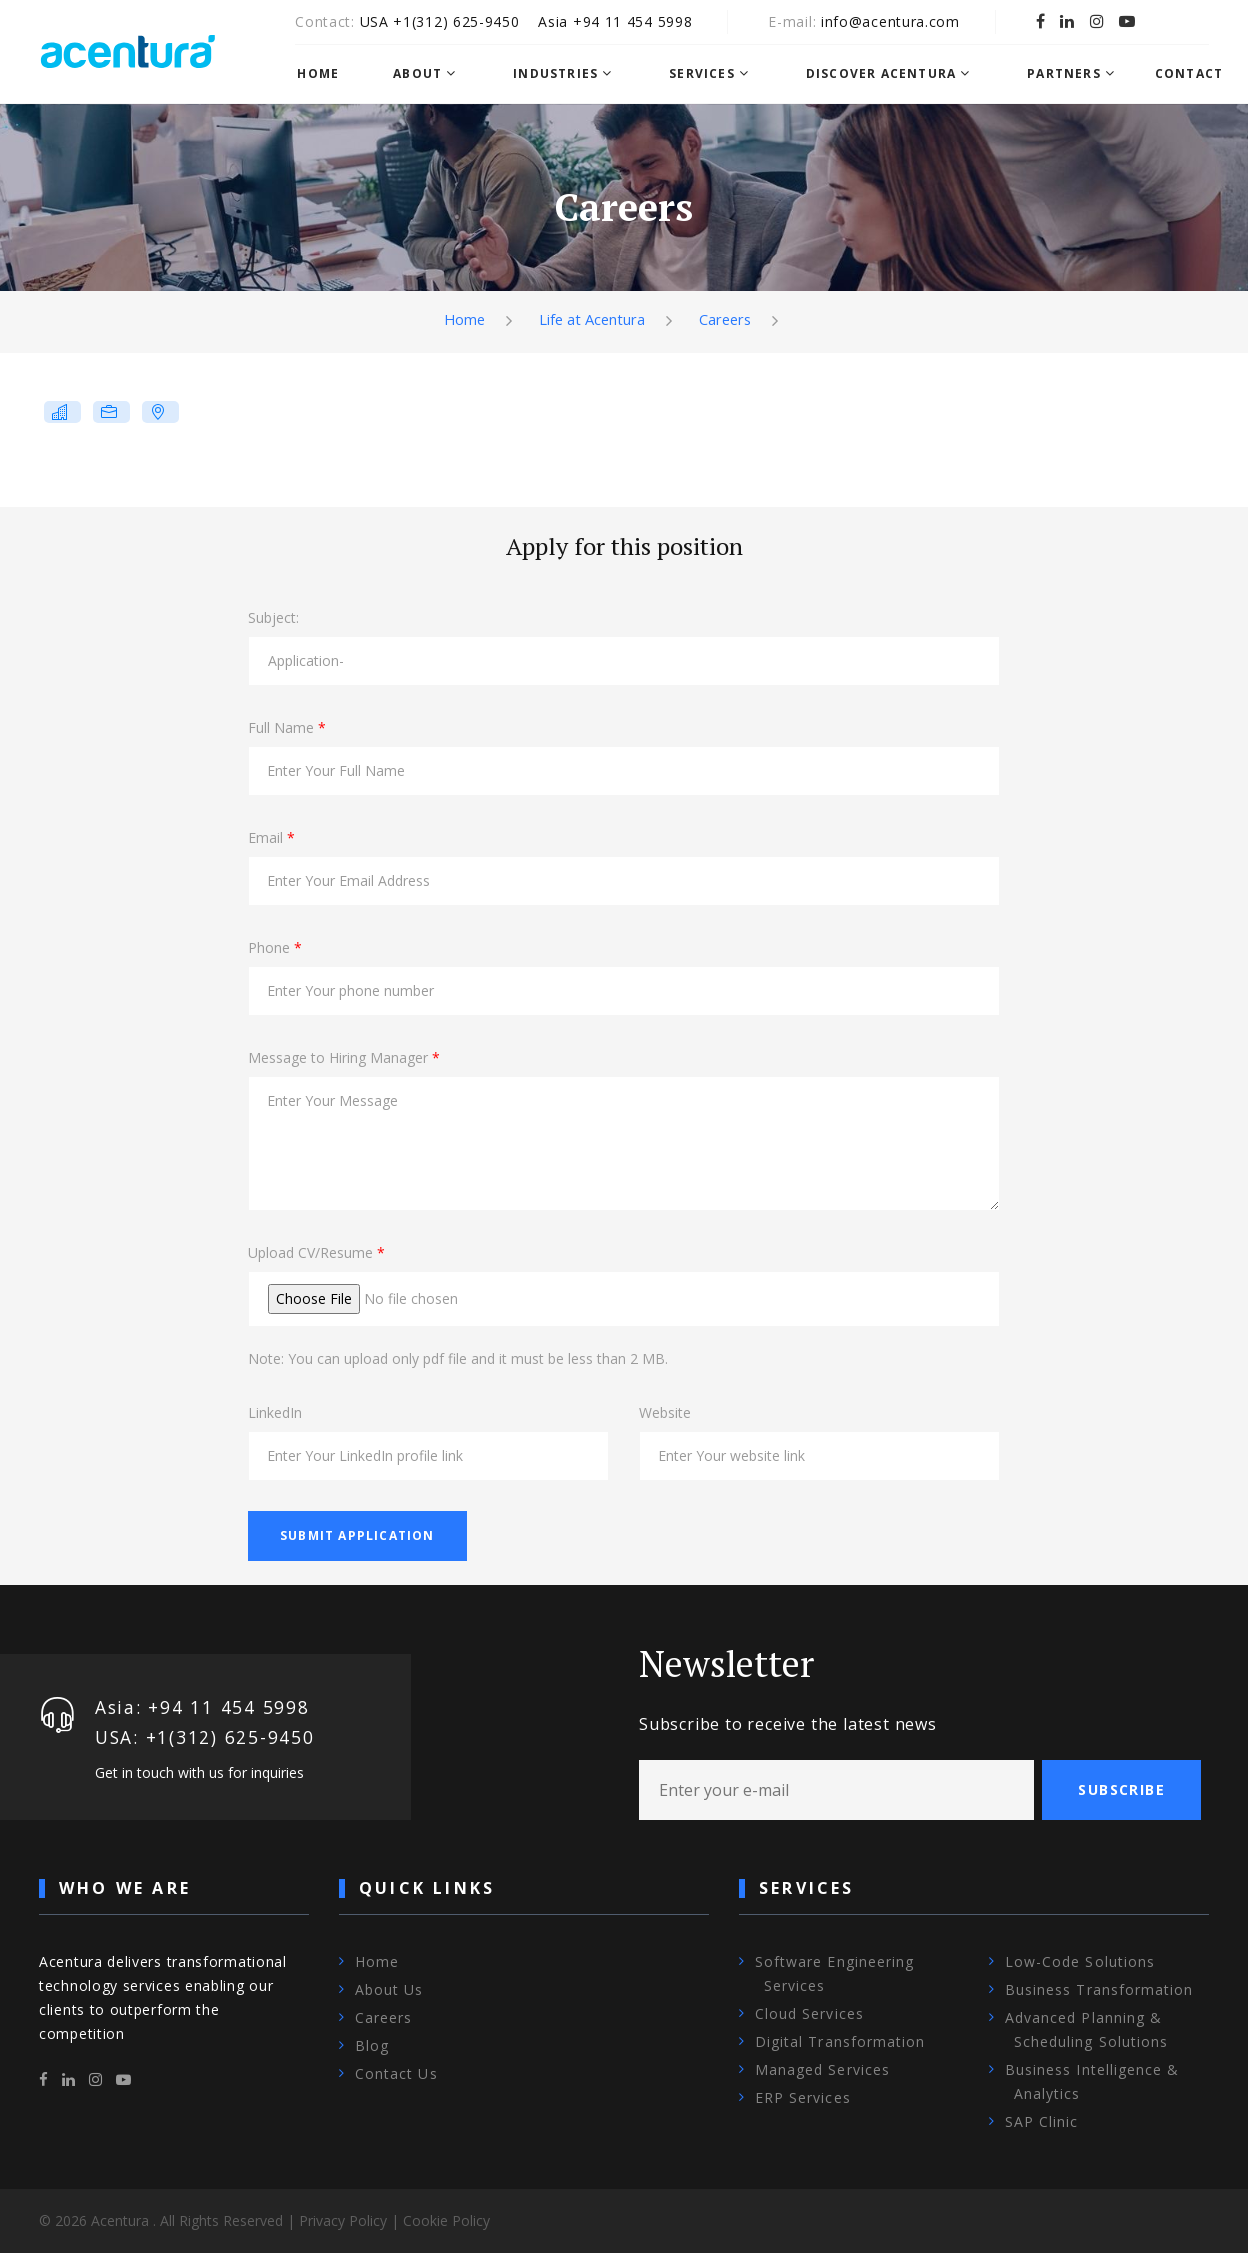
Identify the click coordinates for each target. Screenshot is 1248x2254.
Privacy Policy (343, 2221)
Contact (1198, 74)
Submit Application (357, 1535)
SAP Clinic (1042, 2122)
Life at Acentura (591, 319)
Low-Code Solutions (1080, 1962)
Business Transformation (1099, 1990)
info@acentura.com (902, 21)
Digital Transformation (840, 2042)
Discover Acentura (890, 74)
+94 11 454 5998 (645, 21)
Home (328, 74)
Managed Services (822, 2070)
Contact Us (396, 2074)
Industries (565, 74)
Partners (1074, 74)
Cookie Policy (446, 2221)
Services (712, 74)
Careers (726, 319)
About (427, 74)
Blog (372, 2046)
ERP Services (803, 2098)
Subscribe (1121, 1789)
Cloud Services (809, 2014)
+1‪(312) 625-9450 (468, 21)
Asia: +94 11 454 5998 (203, 1707)
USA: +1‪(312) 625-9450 (207, 1737)
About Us (389, 1990)
